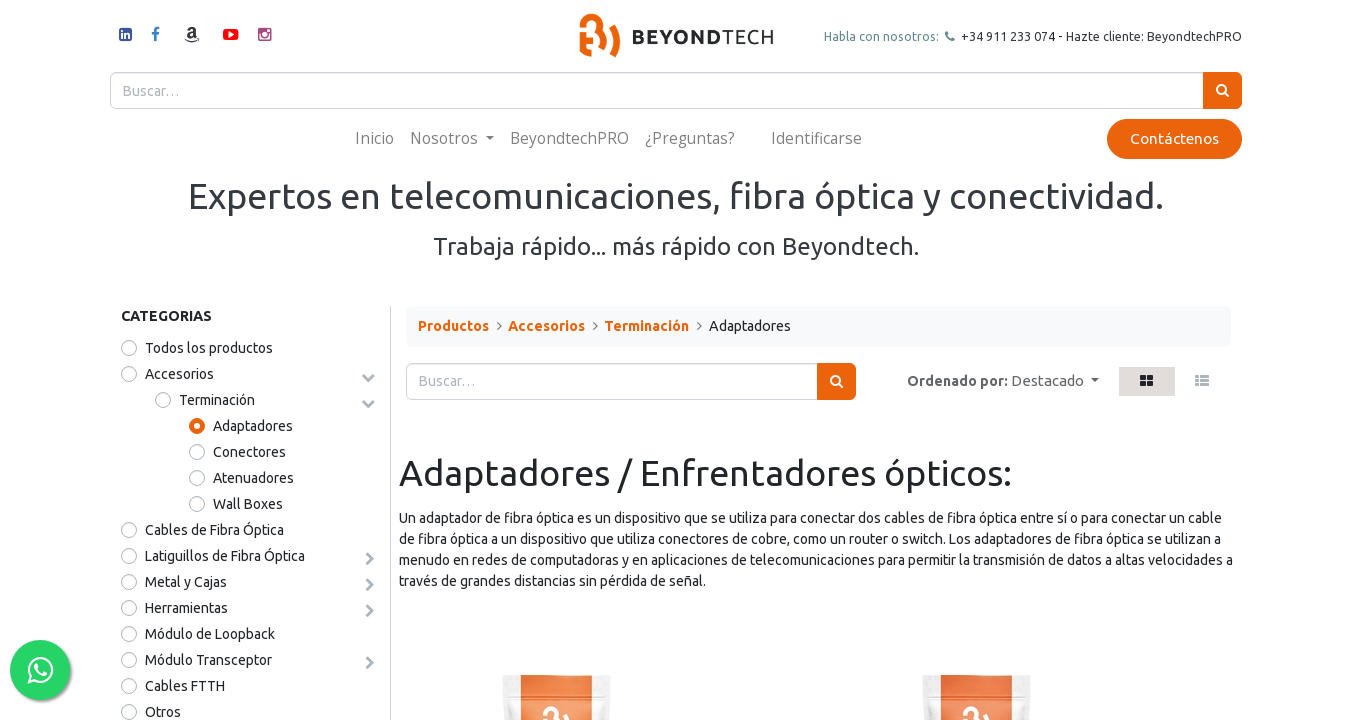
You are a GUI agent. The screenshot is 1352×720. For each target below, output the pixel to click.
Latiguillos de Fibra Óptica (225, 556)
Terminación (217, 400)
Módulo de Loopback (210, 634)
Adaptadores (253, 426)
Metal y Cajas (186, 582)
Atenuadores (253, 478)
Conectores (249, 452)
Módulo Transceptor (208, 660)
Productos (453, 326)
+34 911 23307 (992, 36)
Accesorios (179, 374)
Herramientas (186, 608)
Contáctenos (1163, 138)
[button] (1055, 381)
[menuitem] (374, 138)
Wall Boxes (248, 504)
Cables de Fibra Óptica (214, 530)
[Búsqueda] (1211, 90)
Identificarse (816, 138)
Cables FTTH (185, 686)
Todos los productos (209, 348)
